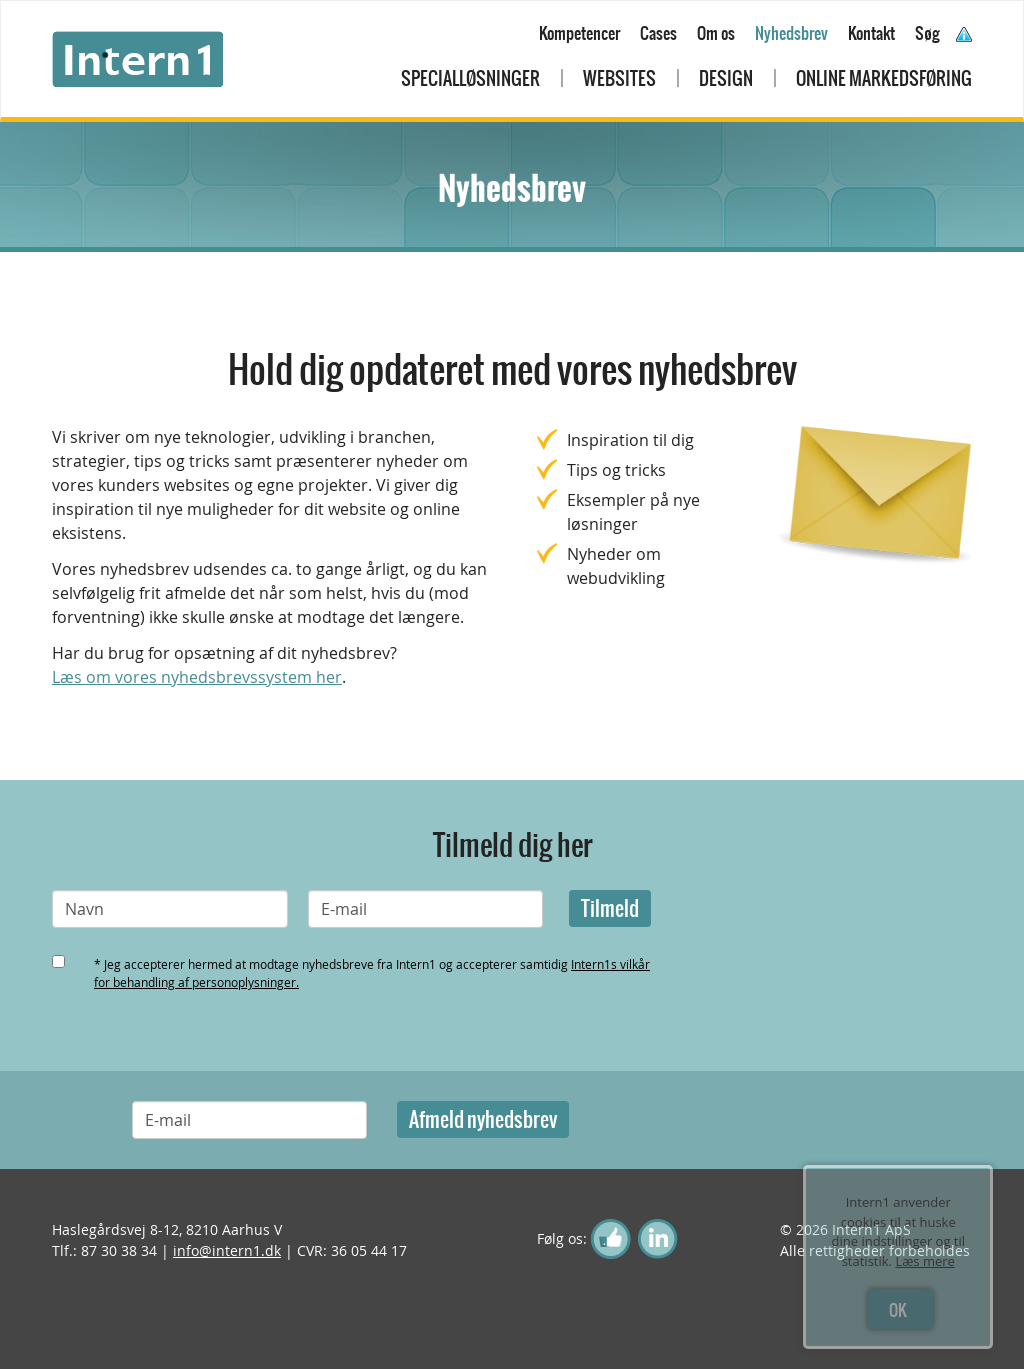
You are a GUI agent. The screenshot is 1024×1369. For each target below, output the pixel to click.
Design (726, 78)
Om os (716, 33)
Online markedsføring (884, 78)
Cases (658, 33)
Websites (619, 78)
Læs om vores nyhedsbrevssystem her (197, 677)
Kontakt (871, 33)
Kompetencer (579, 33)
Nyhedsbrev (791, 33)
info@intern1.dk (227, 1250)
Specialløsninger (470, 78)
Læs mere (925, 1261)
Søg (927, 33)
